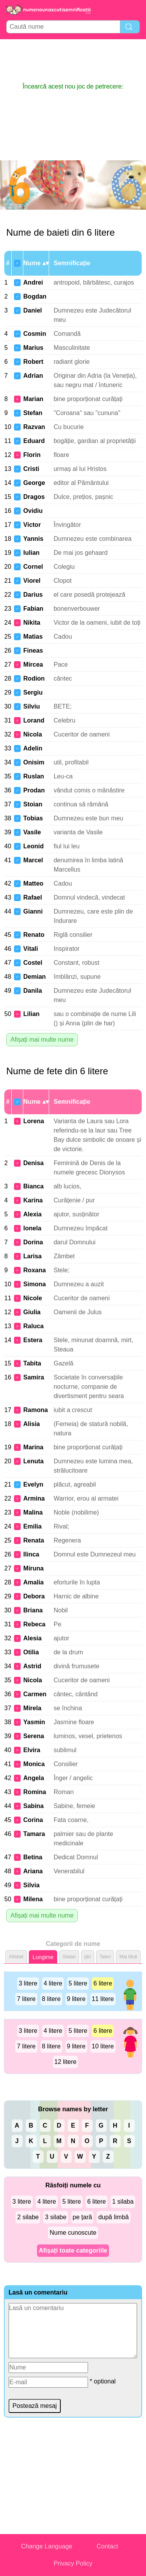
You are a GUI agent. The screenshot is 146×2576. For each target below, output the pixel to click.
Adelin (32, 748)
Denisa (33, 1163)
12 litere (66, 2061)
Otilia (31, 1652)
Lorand (33, 720)
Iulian (31, 552)
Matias (33, 636)
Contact (107, 2546)
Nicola (32, 734)
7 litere (26, 1999)
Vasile (32, 832)
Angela (33, 1778)
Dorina (33, 1242)
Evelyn (33, 1484)
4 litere (53, 1983)
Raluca (33, 1326)
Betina (32, 1857)
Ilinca (31, 1554)
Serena (33, 1736)
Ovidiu (33, 510)
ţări (87, 1956)
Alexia (32, 1214)
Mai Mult (128, 1956)
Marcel (33, 860)
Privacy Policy (73, 2563)
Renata (33, 1540)
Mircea (33, 664)
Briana (33, 1610)
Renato (33, 934)
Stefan (32, 413)
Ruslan (33, 776)
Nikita (31, 622)
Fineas (33, 650)
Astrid (32, 1666)
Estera (32, 1340)
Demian (34, 976)
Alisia (31, 1424)
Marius (33, 347)
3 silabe (55, 2217)
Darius (33, 594)
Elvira (31, 1750)
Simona (34, 1284)
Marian (33, 399)
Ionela (32, 1228)
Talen (105, 1956)
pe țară (82, 2217)
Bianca (33, 1186)
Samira (33, 1377)
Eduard (34, 441)
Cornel (33, 566)
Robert (33, 361)
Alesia (32, 1638)
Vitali (30, 948)
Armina (34, 1498)
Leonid (33, 846)
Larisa (32, 1256)
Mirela (32, 1708)
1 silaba (123, 2201)
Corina (33, 1820)
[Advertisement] (73, 60)
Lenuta (33, 1461)
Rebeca (34, 1624)
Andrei (33, 282)
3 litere (28, 1983)
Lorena (33, 1121)
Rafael (32, 897)
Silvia (31, 1885)
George (34, 482)
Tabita (32, 1363)
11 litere (103, 1999)
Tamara (34, 1834)
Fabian (33, 608)
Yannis (33, 538)
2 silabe (28, 2217)
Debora (34, 1596)
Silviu (31, 706)
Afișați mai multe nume (42, 1039)
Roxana (34, 1270)
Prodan (34, 790)
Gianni (33, 911)
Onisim (33, 762)
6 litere (102, 1983)
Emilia (32, 1526)
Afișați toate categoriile (73, 2250)
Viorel (31, 580)
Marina (33, 1447)
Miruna (33, 1568)
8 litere (51, 1999)
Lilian (31, 1014)
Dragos (34, 496)
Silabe (69, 1956)
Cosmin (34, 333)
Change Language (46, 2546)
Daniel (32, 310)
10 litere (103, 2046)
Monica (34, 1764)
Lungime (43, 1957)
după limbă (113, 2217)
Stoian (32, 804)
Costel (32, 962)
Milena (33, 1899)
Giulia (31, 1312)
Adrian (33, 375)
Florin (31, 455)
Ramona (35, 1410)
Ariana (33, 1871)
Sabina (33, 1806)
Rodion (34, 678)
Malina (33, 1512)
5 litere (78, 1983)
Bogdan (35, 296)
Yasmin (34, 1722)
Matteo (33, 883)
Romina (34, 1792)
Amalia (33, 1582)
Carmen (35, 1694)
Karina (33, 1200)
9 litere (76, 1999)
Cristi (31, 469)
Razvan (34, 427)
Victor (32, 524)
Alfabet (16, 1956)
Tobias (33, 818)
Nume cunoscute (72, 2232)
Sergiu (33, 692)
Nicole (32, 1298)
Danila (32, 990)
